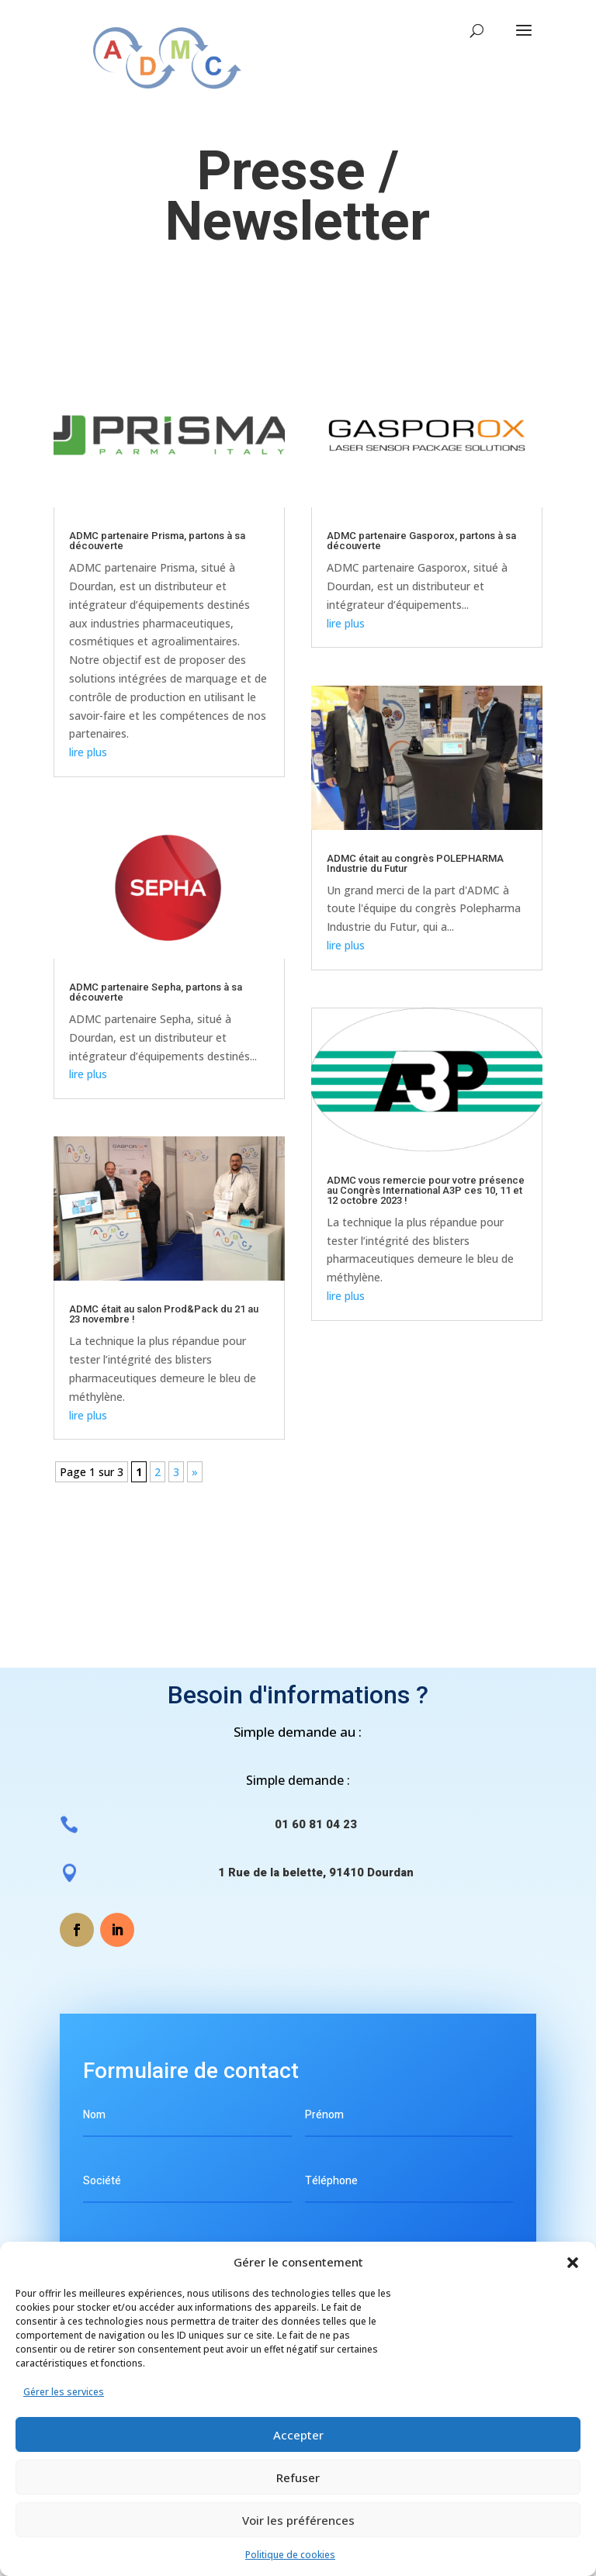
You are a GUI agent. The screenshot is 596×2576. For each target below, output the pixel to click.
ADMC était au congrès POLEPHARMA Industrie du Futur (415, 863)
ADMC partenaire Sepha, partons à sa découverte (155, 992)
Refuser (298, 2477)
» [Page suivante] (195, 1471)
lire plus (88, 752)
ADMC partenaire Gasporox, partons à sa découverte (421, 541)
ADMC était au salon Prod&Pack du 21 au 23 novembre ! (163, 1314)
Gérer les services (63, 2391)
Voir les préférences (298, 2520)
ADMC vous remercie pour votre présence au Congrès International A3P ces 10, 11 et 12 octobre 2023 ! (426, 1190)
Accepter (298, 2435)
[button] (572, 2262)
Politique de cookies (290, 2554)
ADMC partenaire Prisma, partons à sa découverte (157, 541)
